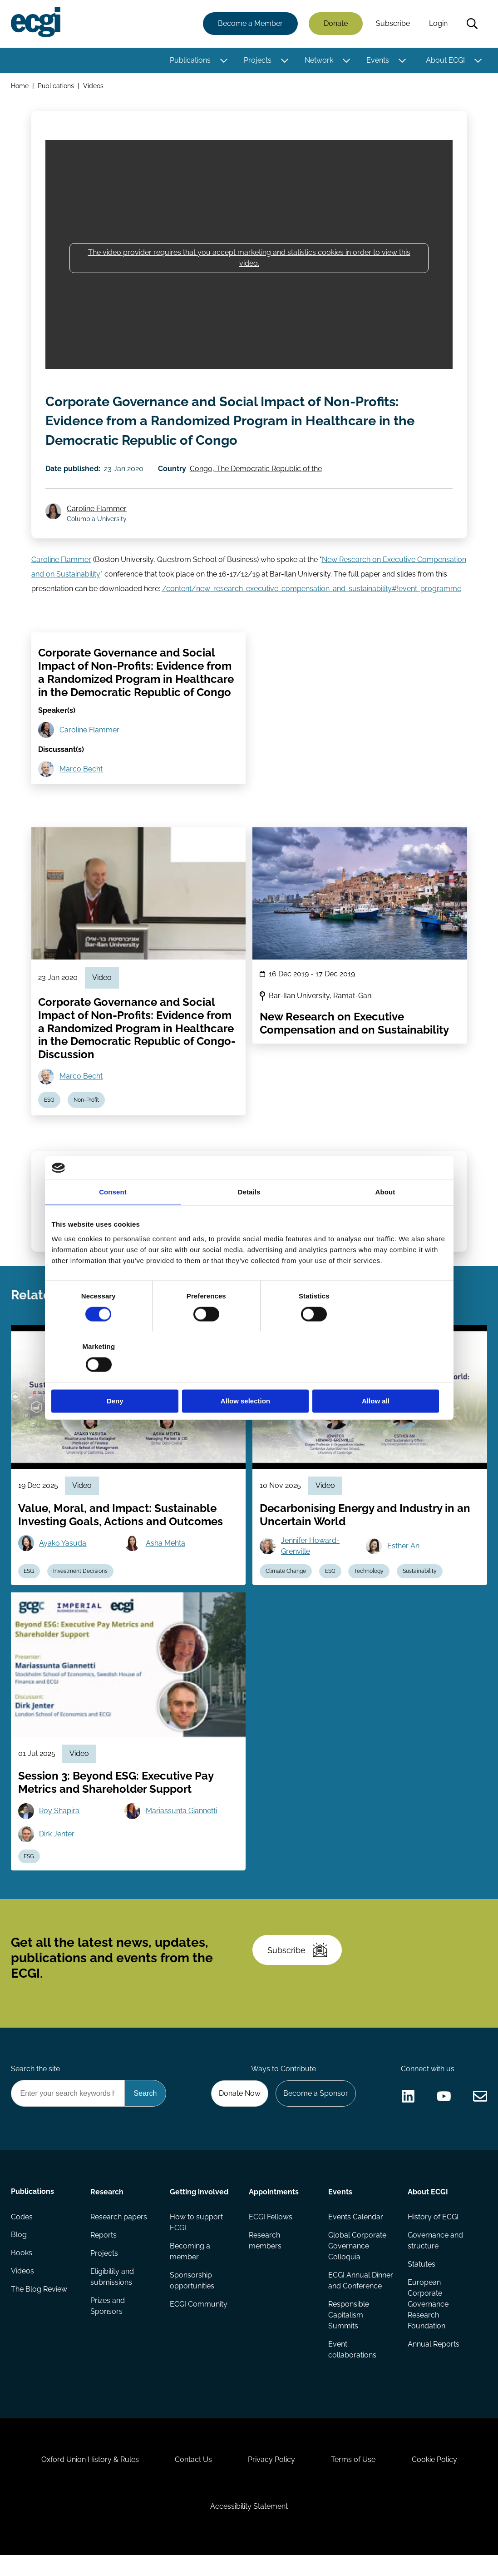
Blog (19, 2243)
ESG (49, 1103)
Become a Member (250, 24)
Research (106, 2199)
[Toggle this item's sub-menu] (223, 60)
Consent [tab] (113, 1218)
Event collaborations (352, 2368)
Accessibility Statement (249, 2526)
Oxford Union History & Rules (89, 2479)
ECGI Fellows (270, 2225)
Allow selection (249, 1376)
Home (20, 86)
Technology (370, 1577)
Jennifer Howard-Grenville (310, 1551)
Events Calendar (355, 2225)
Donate (336, 24)
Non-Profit (86, 1103)
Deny (116, 1376)
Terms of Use (353, 2479)
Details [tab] (249, 1218)
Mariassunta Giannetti (181, 1817)
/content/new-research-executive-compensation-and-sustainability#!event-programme (311, 591)
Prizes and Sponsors (107, 2314)
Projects (257, 60)
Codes (22, 2225)
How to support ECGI (196, 2230)
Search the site (35, 2076)
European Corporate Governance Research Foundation (428, 2312)
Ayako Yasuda (63, 1548)
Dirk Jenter (57, 1840)
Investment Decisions (81, 1577)
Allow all (382, 1376)
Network (319, 60)
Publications (190, 60)
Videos (93, 86)
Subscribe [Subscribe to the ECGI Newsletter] (298, 1957)
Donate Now (239, 2101)
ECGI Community (198, 2312)
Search (472, 24)
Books (21, 2261)
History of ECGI (433, 2225)
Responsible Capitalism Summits (348, 2334)
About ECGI (445, 60)
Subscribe (393, 24)
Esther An (404, 1551)
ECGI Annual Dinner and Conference (349, 2294)
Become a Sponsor (315, 2101)
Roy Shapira (59, 1817)
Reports (103, 2243)
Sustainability (421, 1577)
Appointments (274, 2199)
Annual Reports (433, 2352)
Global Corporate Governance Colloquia (357, 2254)
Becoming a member (190, 2259)
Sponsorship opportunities (192, 2288)
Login (438, 24)
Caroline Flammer (97, 510)
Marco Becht (81, 771)
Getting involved (199, 2199)
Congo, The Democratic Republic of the (256, 470)
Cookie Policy (435, 2479)
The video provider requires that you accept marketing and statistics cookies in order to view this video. (249, 258)
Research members (265, 2248)
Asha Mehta (165, 1548)
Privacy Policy (271, 2479)
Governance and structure (435, 2248)
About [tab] (385, 1218)
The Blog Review (39, 2297)
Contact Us (193, 2479)
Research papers (118, 2225)
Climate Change (286, 1577)
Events (377, 60)
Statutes (421, 2272)
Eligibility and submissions (112, 2285)
